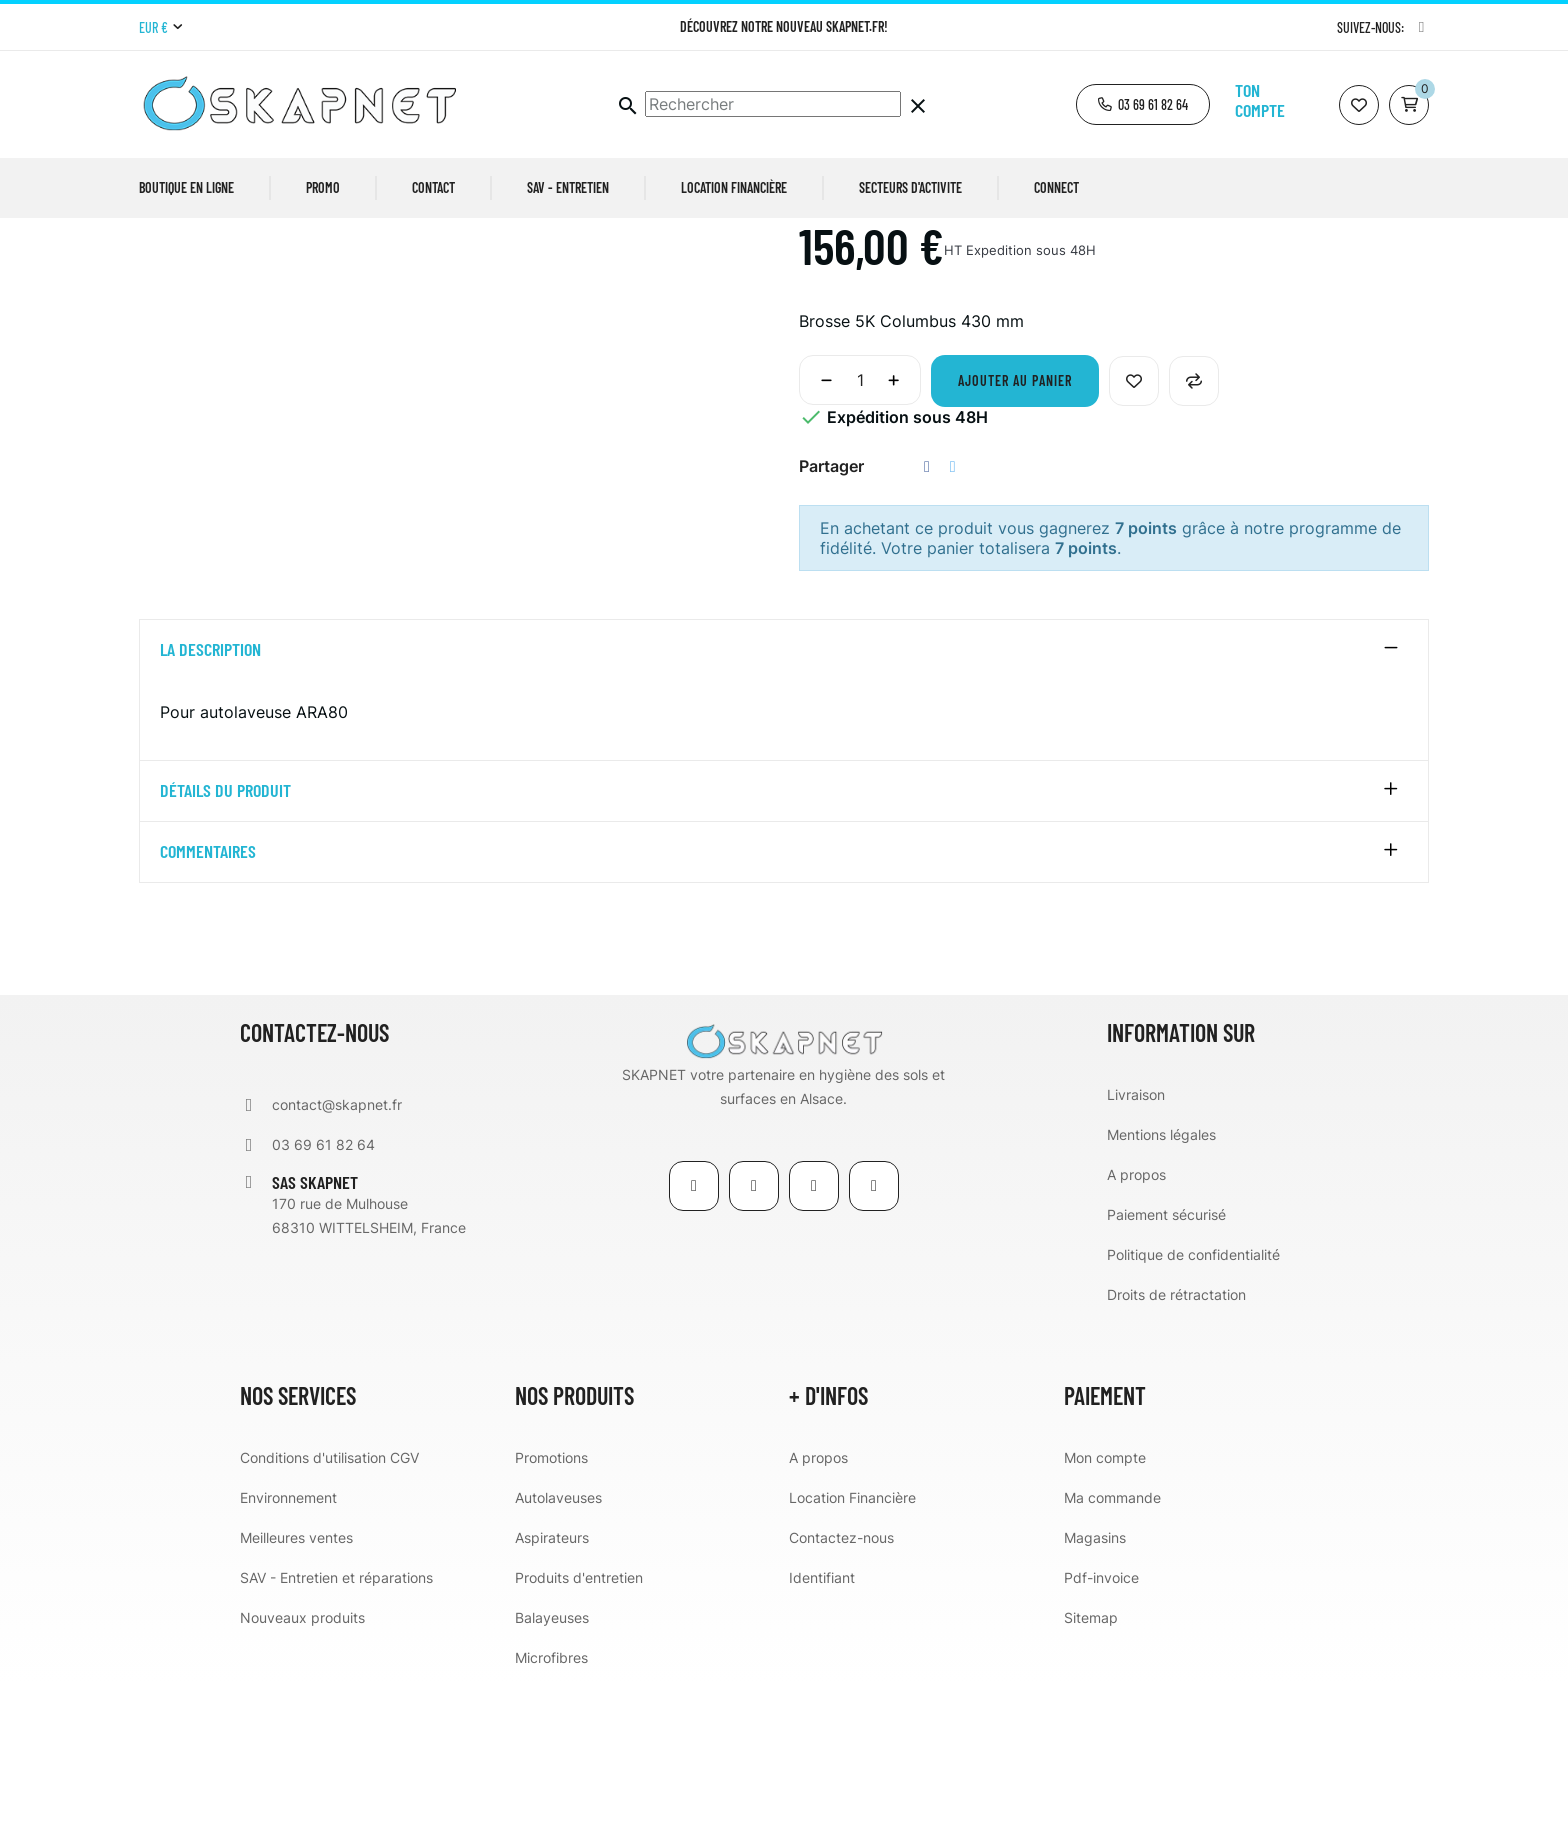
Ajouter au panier (1015, 534)
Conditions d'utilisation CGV (329, 1610)
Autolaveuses (558, 1650)
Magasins (1095, 1690)
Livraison (1136, 1247)
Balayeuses (552, 1770)
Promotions (551, 1610)
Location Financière (852, 1650)
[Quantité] (860, 534)
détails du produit (225, 945)
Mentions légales (1161, 1287)
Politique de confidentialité (1193, 1407)
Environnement (288, 1650)
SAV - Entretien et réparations (336, 1730)
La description (210, 804)
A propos (1136, 1327)
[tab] (784, 804)
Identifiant (822, 1730)
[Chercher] (773, 104)
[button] (1143, 104)
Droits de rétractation (1176, 1447)
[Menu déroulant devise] (160, 28)
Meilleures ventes (296, 1690)
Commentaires (208, 1006)
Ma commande (1112, 1650)
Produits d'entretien (579, 1730)
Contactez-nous (841, 1690)
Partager (927, 620)
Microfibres (551, 1810)
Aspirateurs (552, 1690)
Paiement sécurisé (1166, 1367)
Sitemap (1091, 1770)
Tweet (953, 620)
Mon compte (1105, 1610)
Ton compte (1260, 100)
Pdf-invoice (1101, 1730)
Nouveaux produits (302, 1770)
